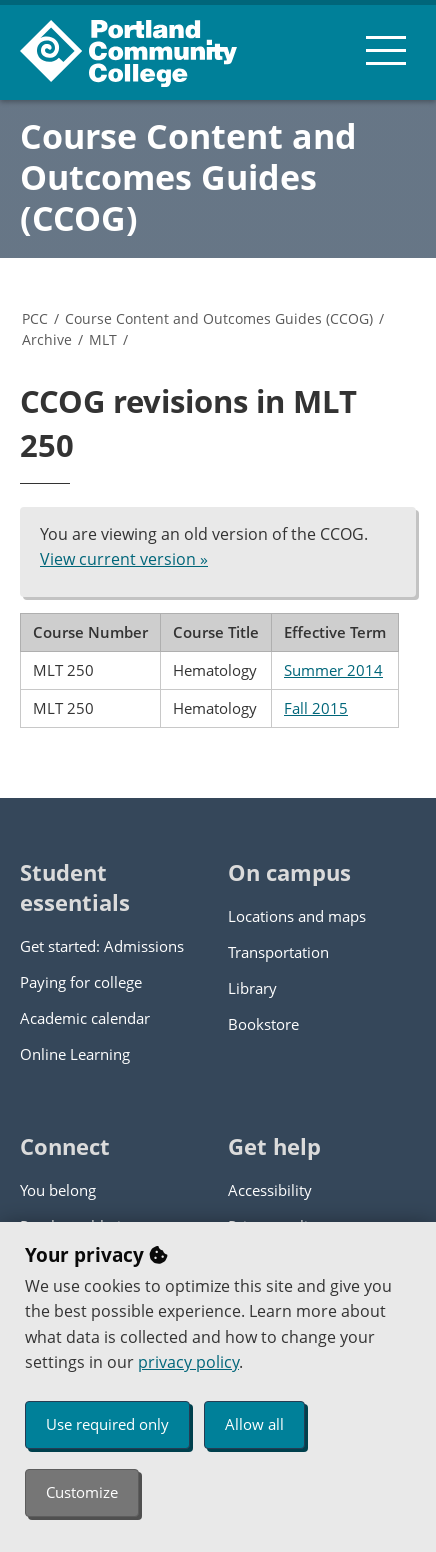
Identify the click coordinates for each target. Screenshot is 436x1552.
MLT (103, 339)
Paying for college (81, 982)
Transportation (278, 952)
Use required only (107, 1424)
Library (252, 988)
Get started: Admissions (102, 946)
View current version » (124, 559)
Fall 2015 (316, 708)
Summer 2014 (333, 670)
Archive (47, 339)
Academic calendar (85, 1018)
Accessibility (270, 1190)
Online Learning (75, 1054)
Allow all (254, 1424)
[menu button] (386, 50)
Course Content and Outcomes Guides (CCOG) (188, 177)
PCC (35, 318)
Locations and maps (297, 916)
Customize (82, 1492)
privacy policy (188, 1362)
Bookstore (263, 1024)
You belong (58, 1190)
